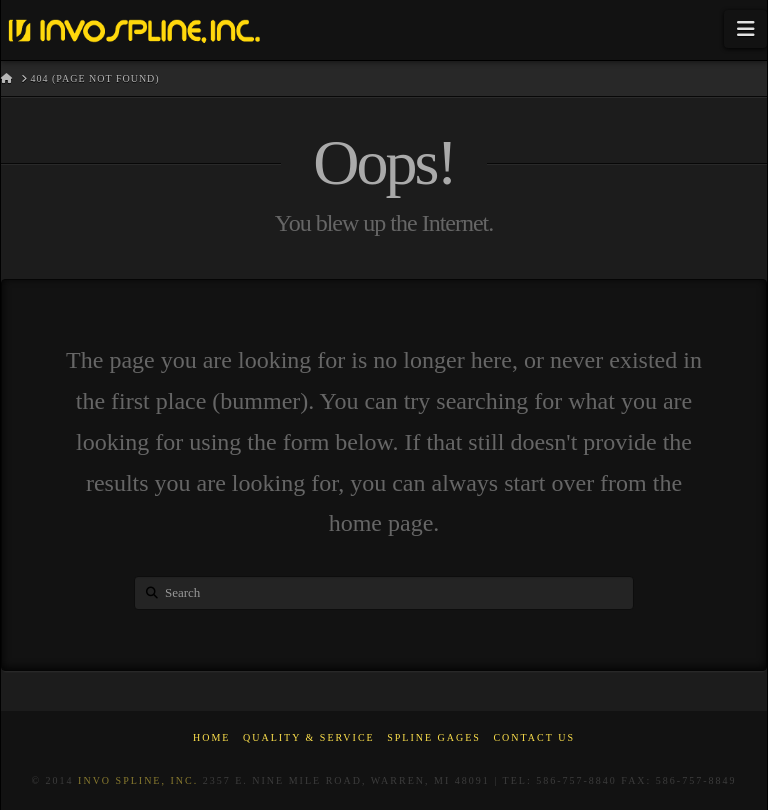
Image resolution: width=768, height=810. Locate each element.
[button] (745, 29)
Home (211, 737)
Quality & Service (309, 737)
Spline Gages (434, 737)
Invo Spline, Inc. (138, 780)
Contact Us (534, 737)
